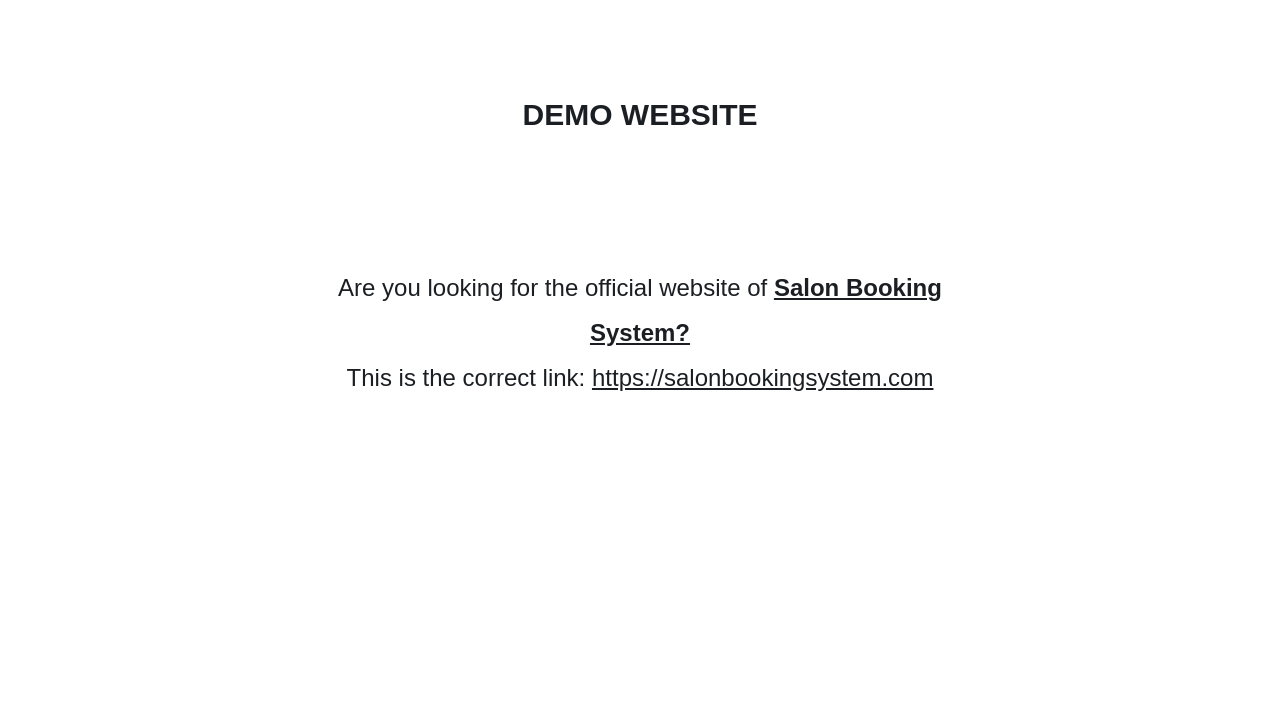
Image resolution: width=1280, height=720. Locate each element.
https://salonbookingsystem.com (763, 377)
